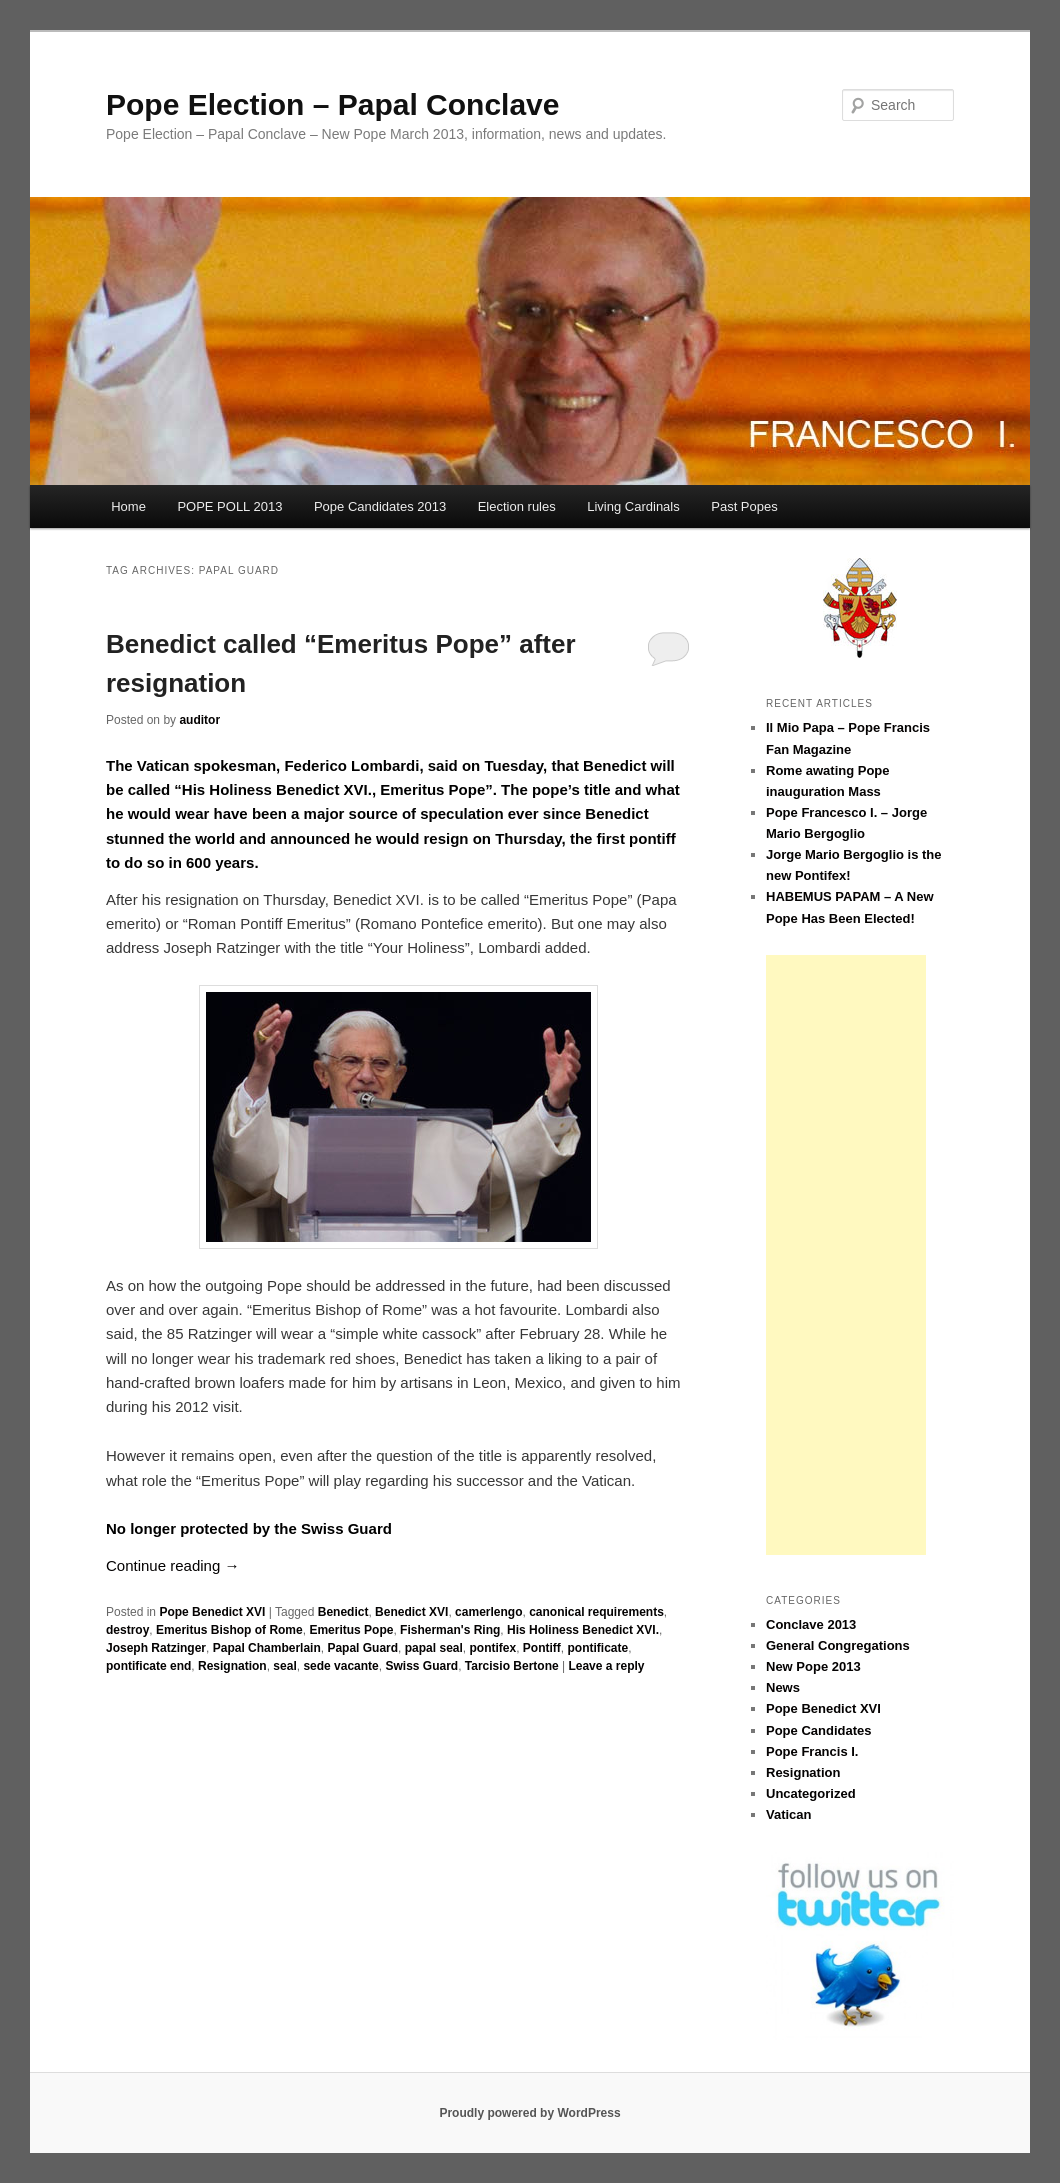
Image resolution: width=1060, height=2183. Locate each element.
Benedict (343, 1612)
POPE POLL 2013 (229, 506)
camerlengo (488, 1612)
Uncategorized (811, 1793)
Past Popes (744, 506)
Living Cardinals (633, 506)
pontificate (598, 1648)
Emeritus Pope (351, 1630)
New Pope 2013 (813, 1666)
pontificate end (148, 1666)
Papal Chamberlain (267, 1648)
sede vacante (340, 1666)
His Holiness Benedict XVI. (583, 1630)
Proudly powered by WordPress (529, 2113)
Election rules (517, 506)
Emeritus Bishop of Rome (229, 1630)
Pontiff (542, 1648)
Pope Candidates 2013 (380, 506)
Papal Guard (362, 1648)
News (783, 1687)
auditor (199, 720)
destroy (127, 1630)
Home (128, 506)
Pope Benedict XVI (212, 1612)
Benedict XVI (411, 1612)
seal (284, 1666)
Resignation (232, 1666)
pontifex (492, 1648)
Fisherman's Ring (450, 1630)
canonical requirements (596, 1612)
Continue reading (172, 1565)
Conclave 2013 (811, 1624)
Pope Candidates (818, 1730)
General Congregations (838, 1645)
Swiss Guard (421, 1666)
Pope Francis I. (812, 1751)
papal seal (434, 1648)
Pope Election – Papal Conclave (333, 104)
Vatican (789, 1814)
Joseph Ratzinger (156, 1648)
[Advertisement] (846, 1255)
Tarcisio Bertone (512, 1666)
